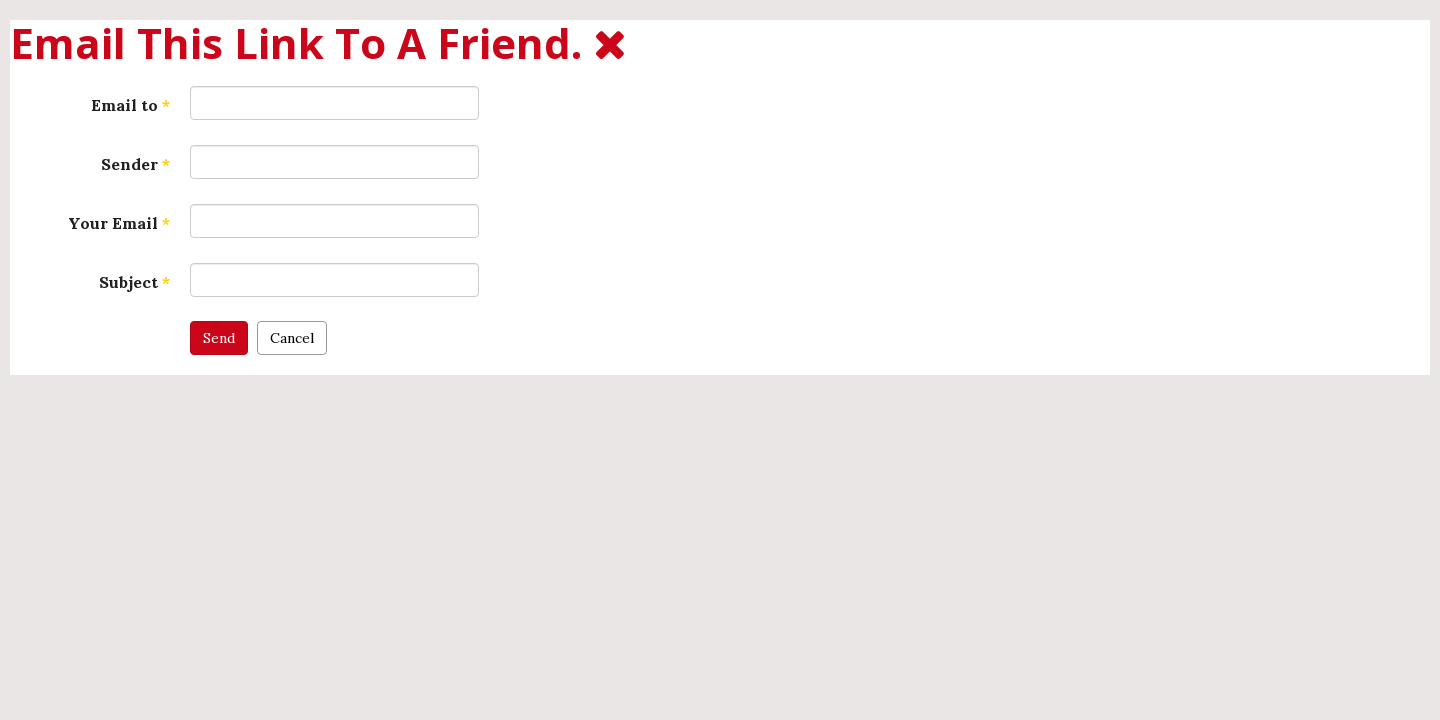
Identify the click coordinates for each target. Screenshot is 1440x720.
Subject (134, 282)
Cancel (292, 338)
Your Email (119, 223)
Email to (130, 105)
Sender (135, 164)
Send (219, 338)
